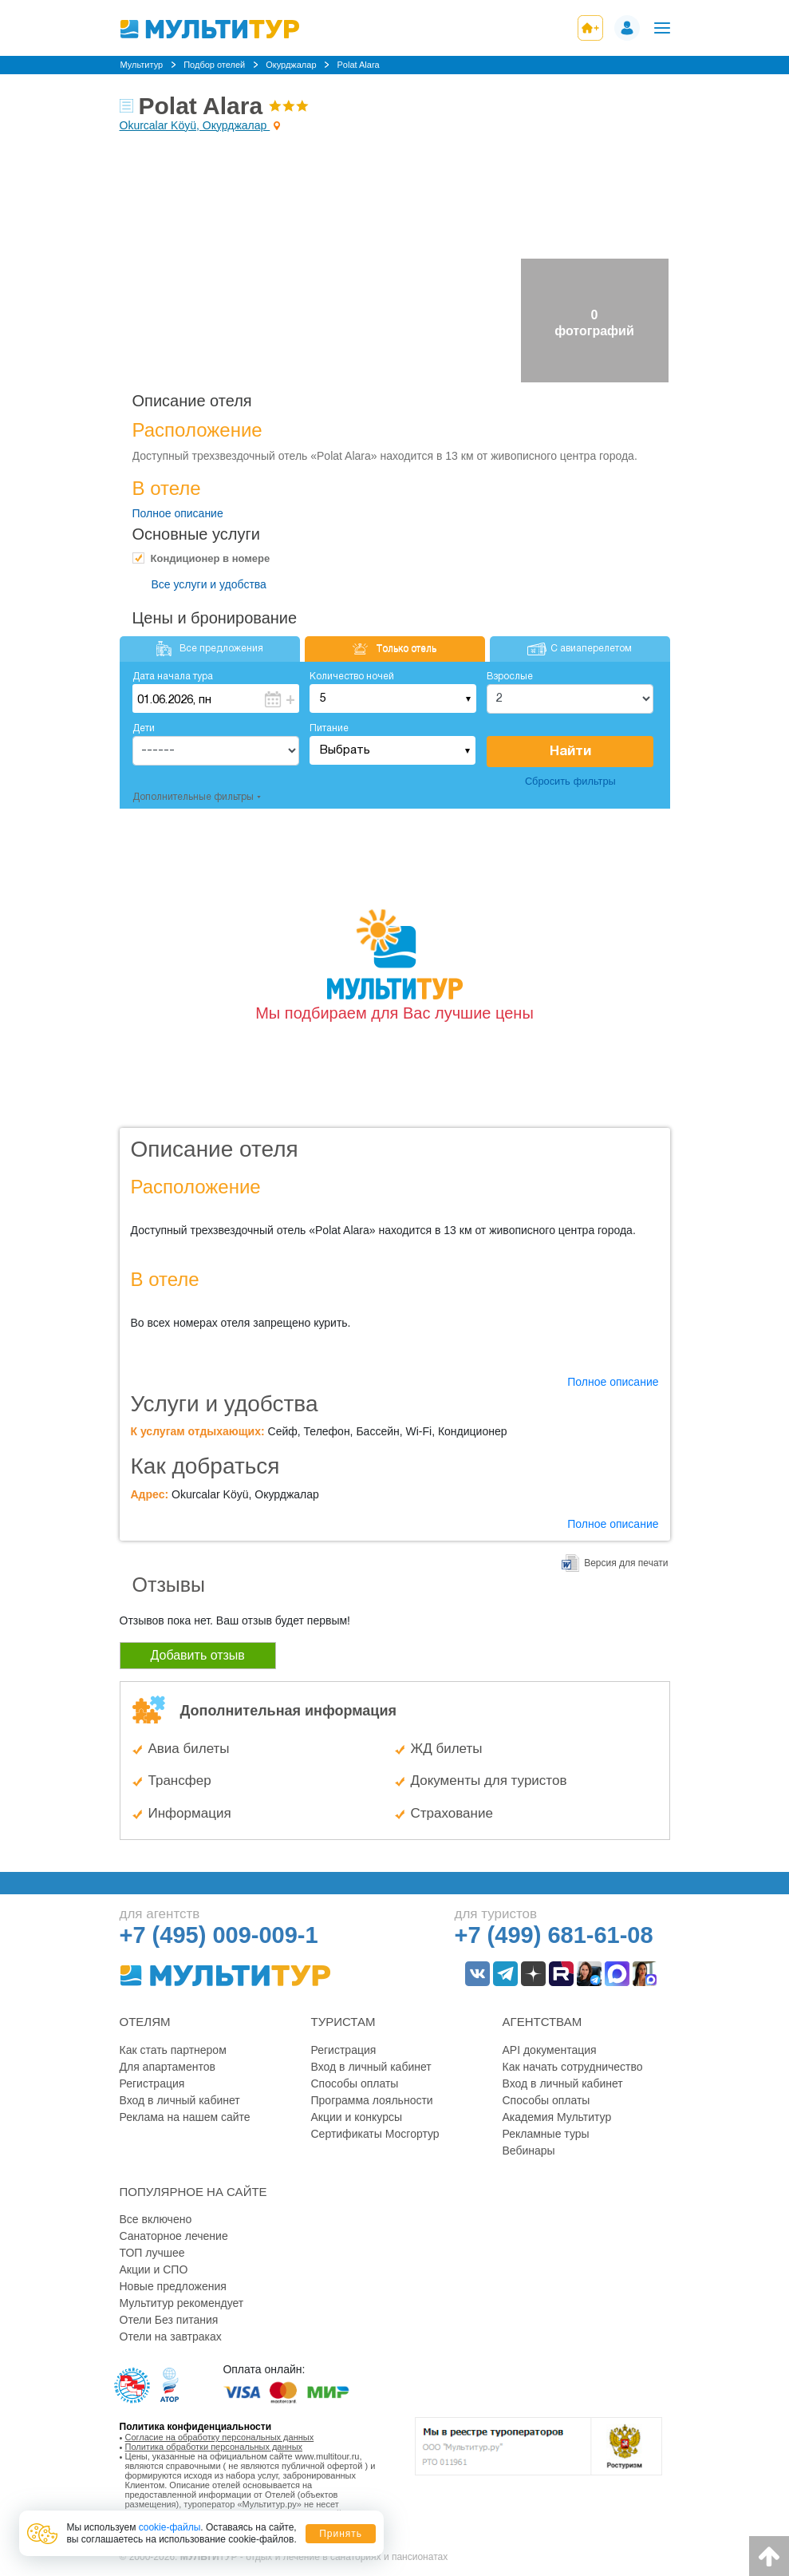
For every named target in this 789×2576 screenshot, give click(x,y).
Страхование (452, 1813)
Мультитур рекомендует (182, 2303)
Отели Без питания (169, 2319)
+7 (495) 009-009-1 (219, 1935)
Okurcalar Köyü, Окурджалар (195, 125)
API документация (550, 2050)
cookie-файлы (170, 2527)
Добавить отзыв (198, 1655)
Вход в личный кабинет (180, 2100)
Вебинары (529, 2150)
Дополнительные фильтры (193, 797)
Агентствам (542, 2021)
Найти (570, 752)
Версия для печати (626, 1563)
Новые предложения (173, 2286)
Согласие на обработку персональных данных (219, 2437)
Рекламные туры (546, 2133)
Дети (143, 728)
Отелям (145, 2021)
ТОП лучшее (152, 2252)
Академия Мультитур (557, 2117)
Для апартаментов (167, 2066)
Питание (329, 728)
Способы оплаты (355, 2083)
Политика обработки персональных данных (214, 2446)
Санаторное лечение (174, 2236)
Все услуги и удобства (209, 584)
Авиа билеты (189, 1748)
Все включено (156, 2219)
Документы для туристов (489, 1780)
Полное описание (177, 513)
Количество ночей (352, 676)
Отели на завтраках (171, 2336)
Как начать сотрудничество (573, 2066)
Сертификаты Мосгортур (375, 2133)
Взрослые (510, 676)
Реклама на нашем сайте (185, 2117)
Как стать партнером (173, 2050)
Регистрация (152, 2083)
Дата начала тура (172, 676)
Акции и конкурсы (357, 2117)
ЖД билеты (447, 1748)
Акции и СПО (154, 2269)
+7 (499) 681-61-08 (554, 1935)
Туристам (343, 2021)
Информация (189, 1813)
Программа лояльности (372, 2100)
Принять (340, 2533)
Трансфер (179, 1780)
